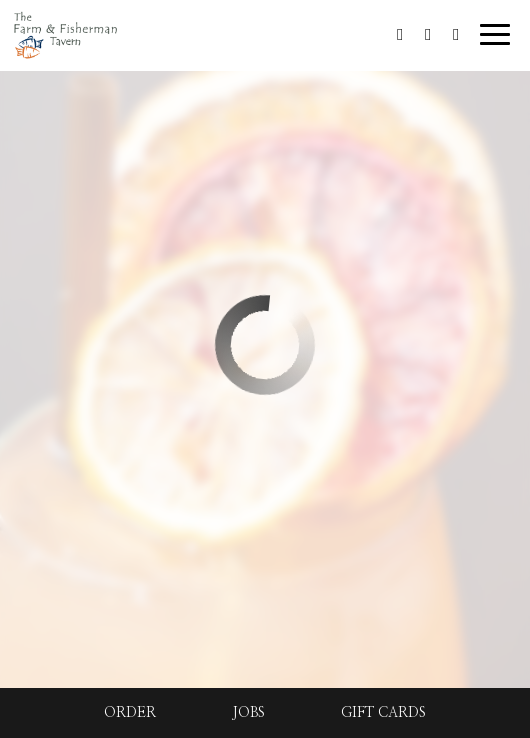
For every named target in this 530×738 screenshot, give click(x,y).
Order (130, 713)
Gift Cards (383, 713)
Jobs (248, 713)
